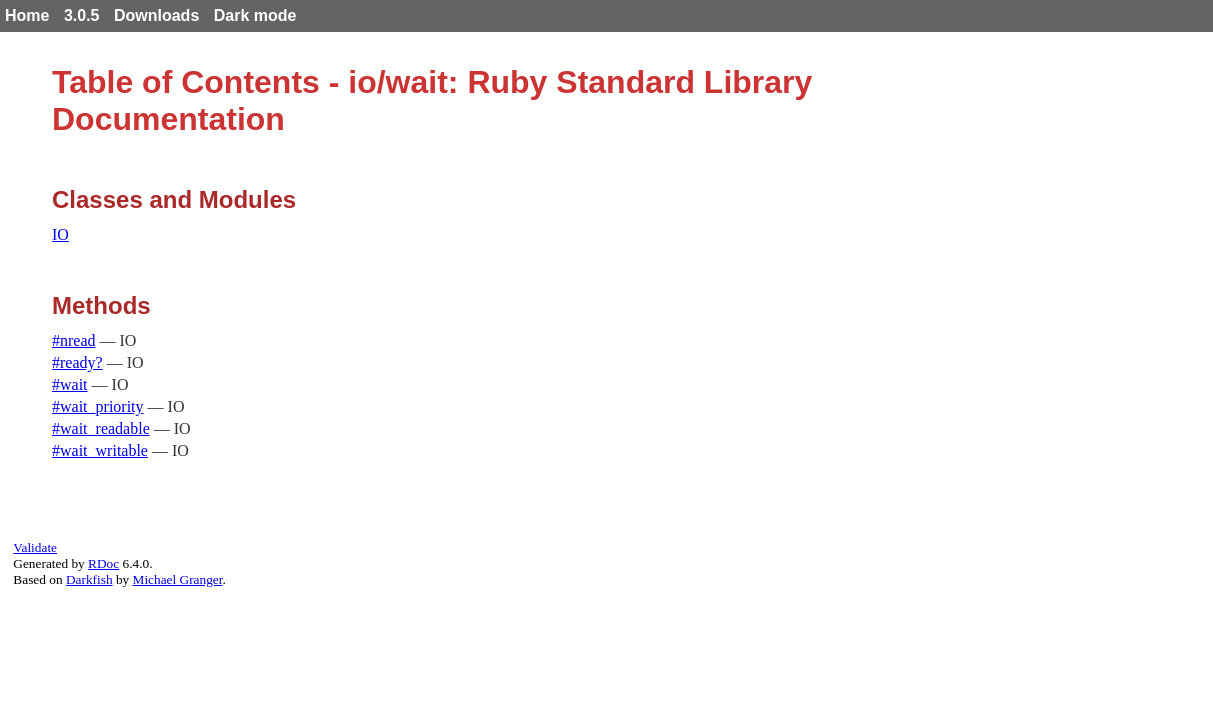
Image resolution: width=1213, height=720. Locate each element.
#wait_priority (98, 406)
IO (60, 234)
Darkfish (89, 579)
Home (27, 15)
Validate (35, 547)
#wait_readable (101, 428)
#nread (74, 340)
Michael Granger (178, 579)
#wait (70, 384)
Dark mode (255, 15)
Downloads (156, 15)
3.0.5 (82, 15)
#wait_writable (100, 450)
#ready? (77, 362)
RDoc (103, 563)
